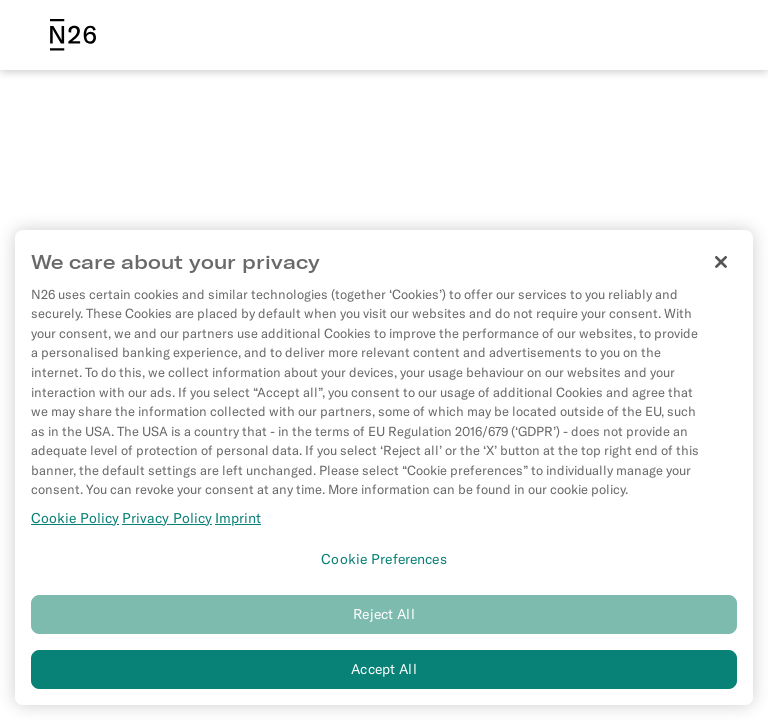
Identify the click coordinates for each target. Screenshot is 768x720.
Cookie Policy (75, 520)
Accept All (383, 671)
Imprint (238, 520)
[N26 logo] (73, 35)
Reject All (383, 617)
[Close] (721, 264)
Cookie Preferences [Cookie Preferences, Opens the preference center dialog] (384, 561)
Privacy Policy (167, 520)
